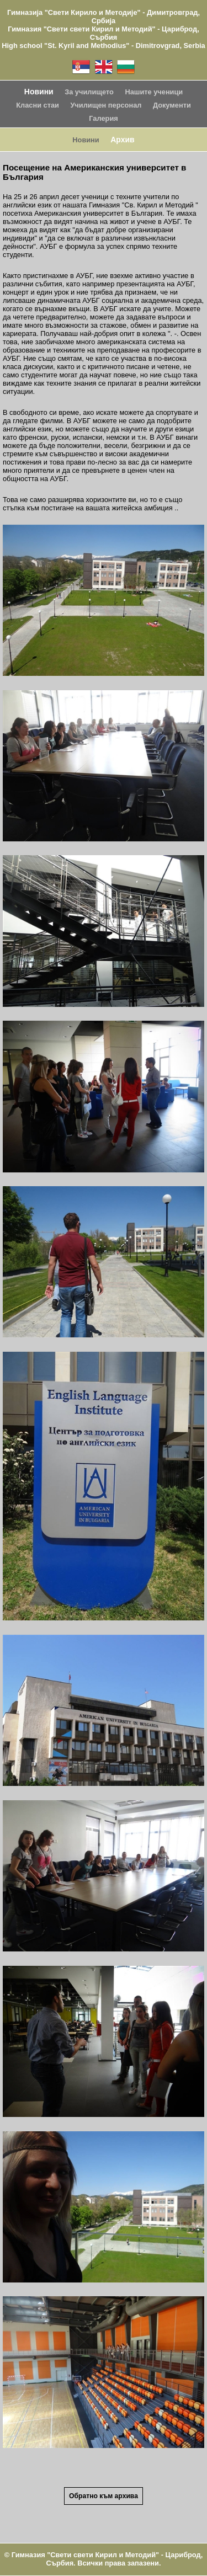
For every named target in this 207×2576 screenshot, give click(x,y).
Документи (172, 105)
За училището (89, 92)
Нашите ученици (154, 92)
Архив (122, 139)
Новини (39, 91)
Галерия (103, 118)
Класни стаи (37, 105)
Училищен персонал (105, 105)
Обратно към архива (103, 2496)
